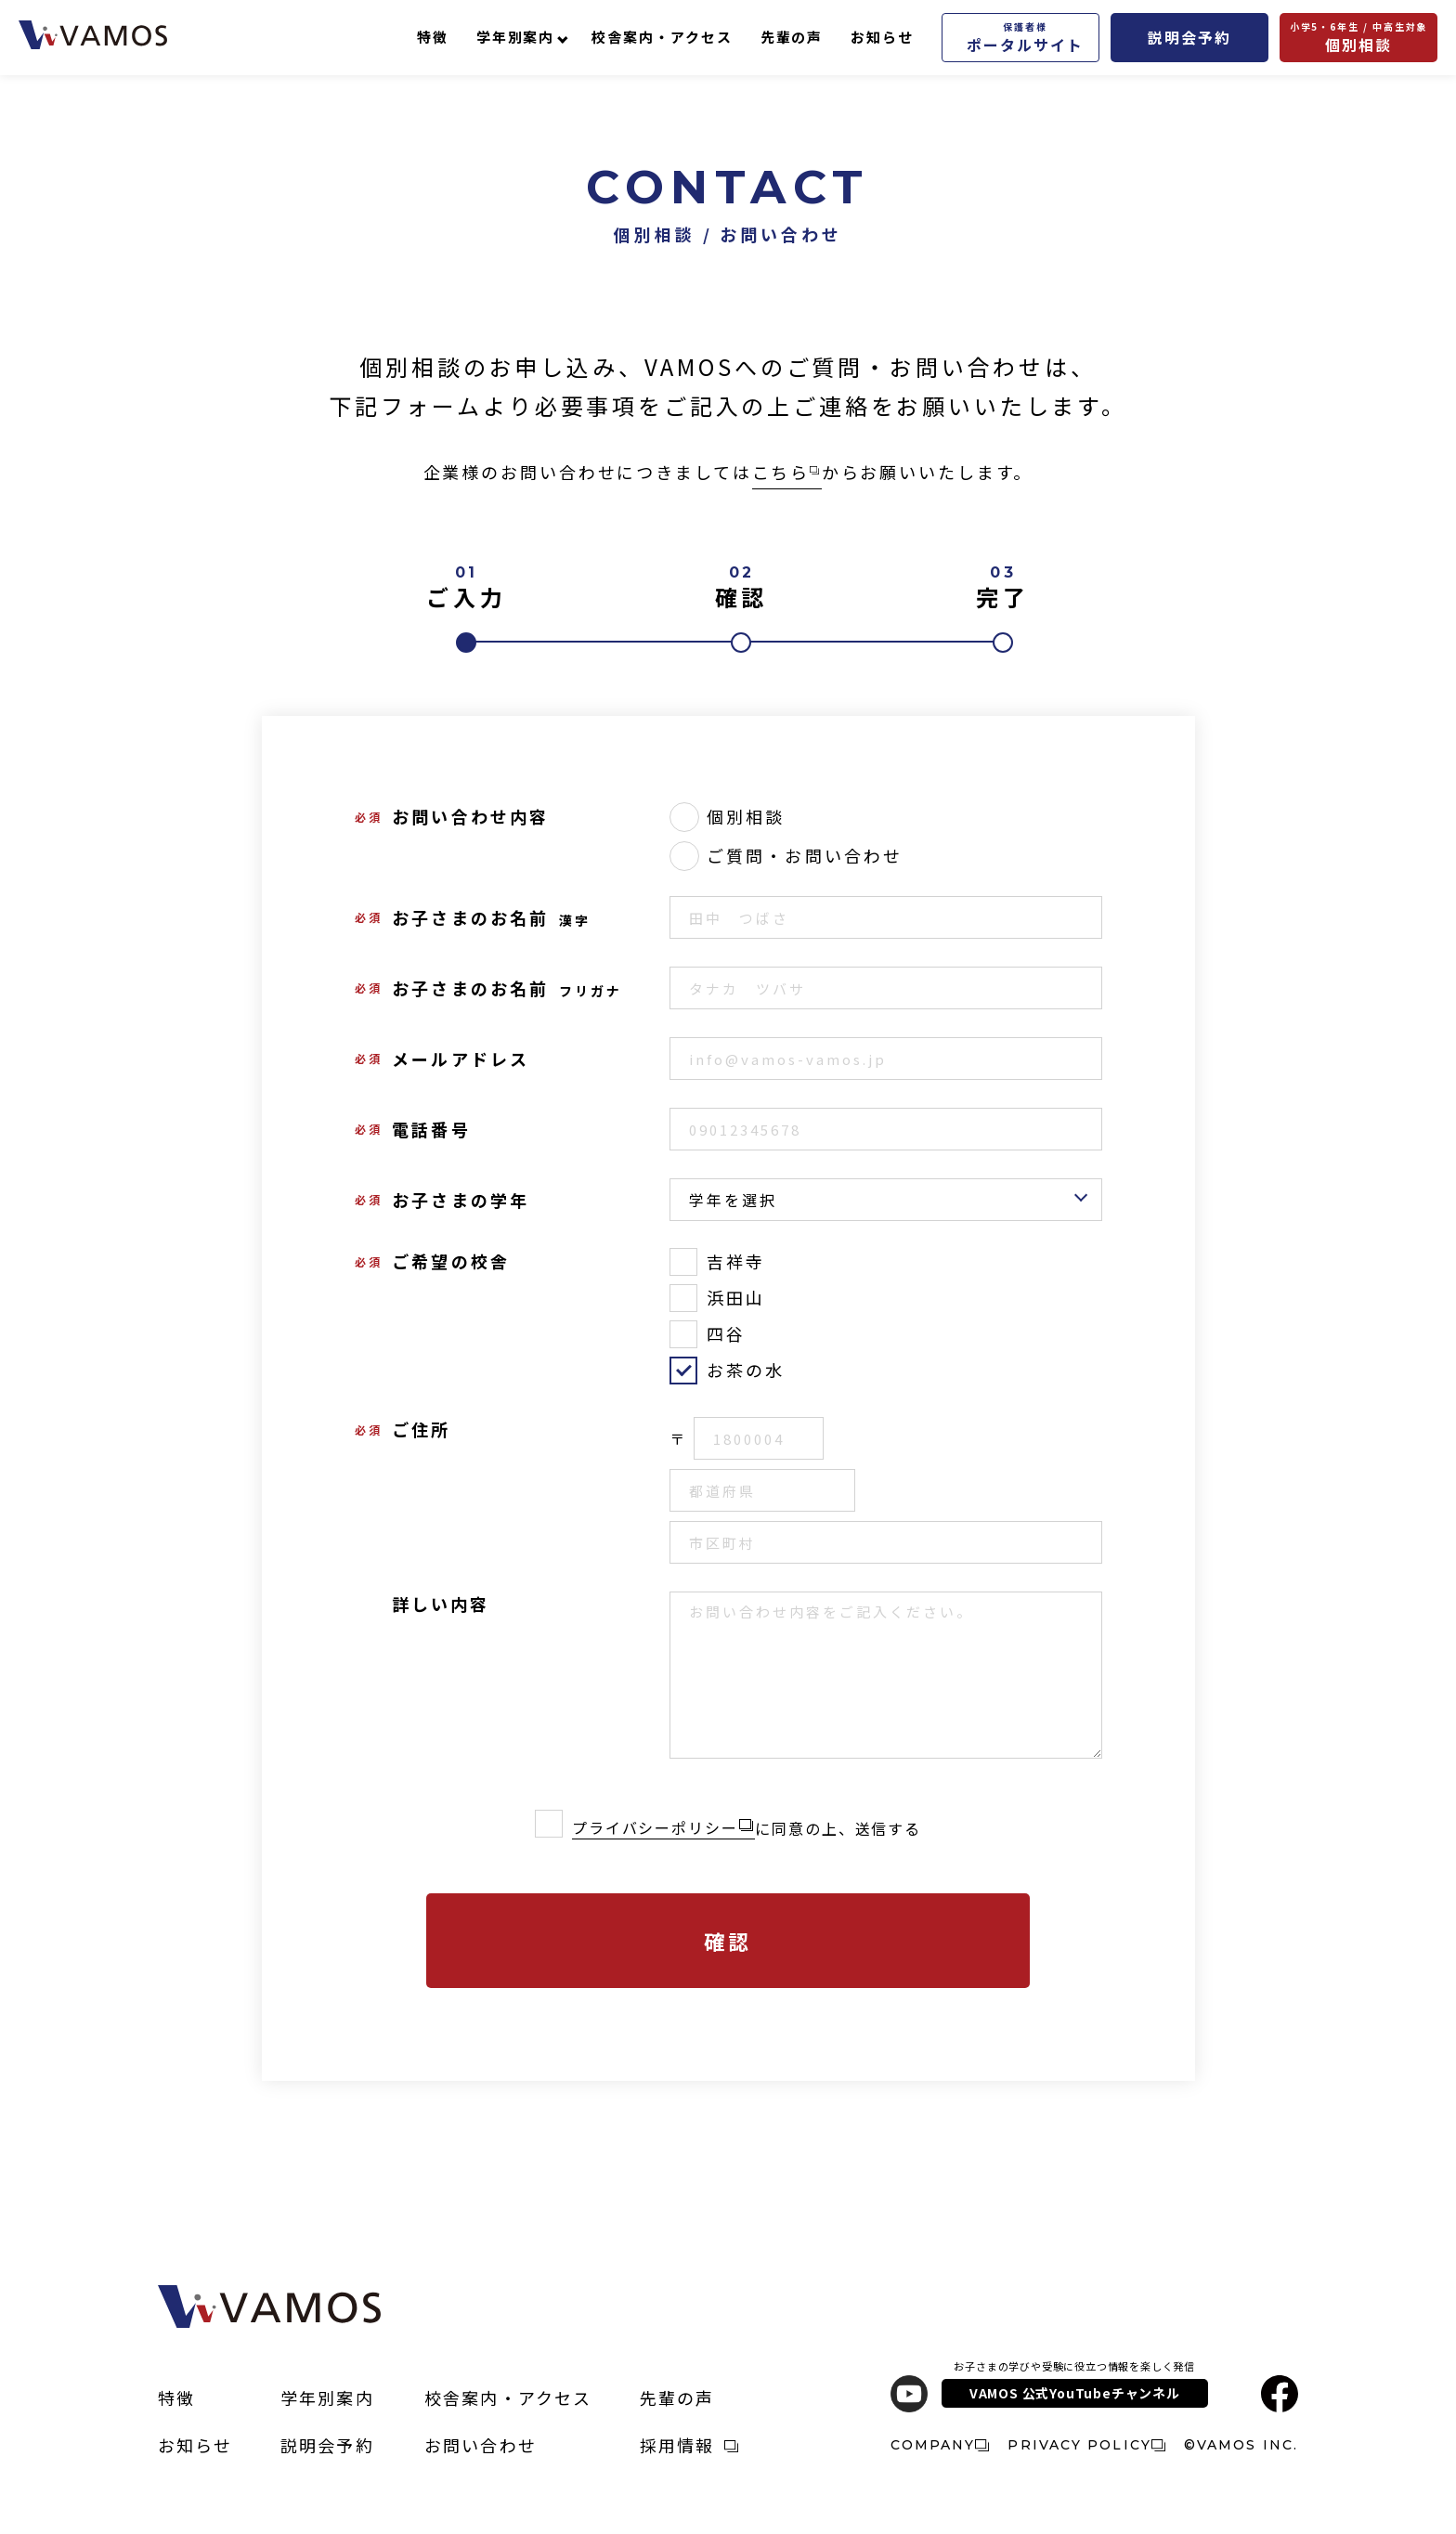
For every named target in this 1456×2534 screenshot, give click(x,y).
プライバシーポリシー (655, 1827)
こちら (785, 472)
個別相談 (1359, 37)
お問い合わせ (480, 2445)
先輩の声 (792, 36)
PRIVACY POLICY (1086, 2445)
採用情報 (689, 2445)
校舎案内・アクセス (662, 36)
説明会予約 (1189, 37)
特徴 (432, 36)
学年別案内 (515, 36)
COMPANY (940, 2445)
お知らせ (882, 36)
